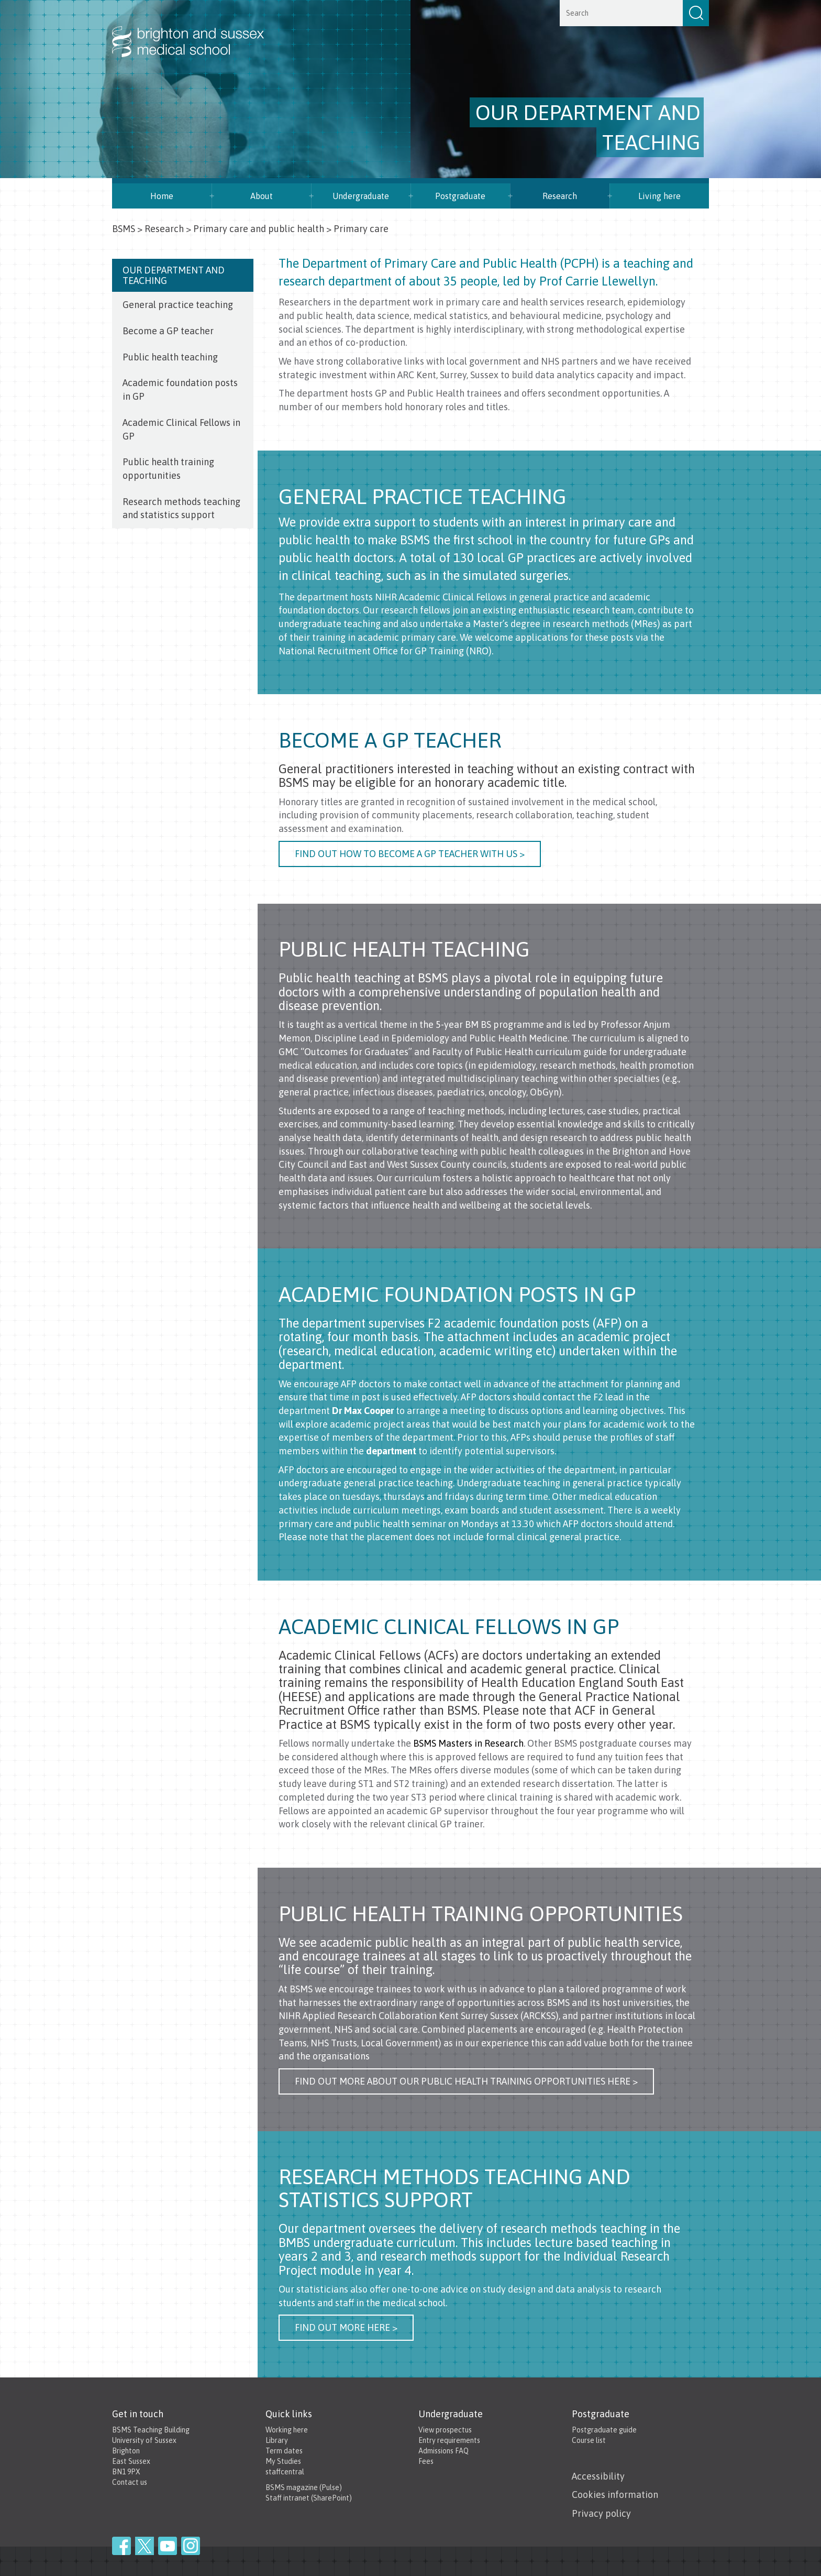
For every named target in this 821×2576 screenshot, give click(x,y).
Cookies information (615, 2494)
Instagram (190, 2546)
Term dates (284, 2451)
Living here (659, 196)
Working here (286, 2430)
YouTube (167, 2546)
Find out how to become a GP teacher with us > (410, 853)
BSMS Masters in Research (468, 1743)
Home (161, 196)
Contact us (129, 2482)
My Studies (283, 2461)
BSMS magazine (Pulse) (303, 2487)
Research (559, 196)
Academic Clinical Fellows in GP (181, 429)
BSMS (123, 228)
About (261, 196)
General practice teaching (178, 304)
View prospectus (445, 2430)
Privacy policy (601, 2513)
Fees (426, 2461)
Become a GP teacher (168, 330)
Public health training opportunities (168, 468)
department (391, 1450)
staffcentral (284, 2472)
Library (276, 2440)
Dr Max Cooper (363, 1410)
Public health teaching (170, 357)
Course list (589, 2440)
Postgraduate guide (604, 2430)
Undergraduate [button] (360, 196)
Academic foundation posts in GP (180, 389)
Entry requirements (449, 2440)
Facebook (121, 2546)
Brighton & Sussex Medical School (198, 30)
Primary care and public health (258, 228)
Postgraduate (460, 196)
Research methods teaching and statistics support (181, 508)
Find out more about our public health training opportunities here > (466, 2081)
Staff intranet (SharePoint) (308, 2498)
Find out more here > (346, 2327)
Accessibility (598, 2476)
